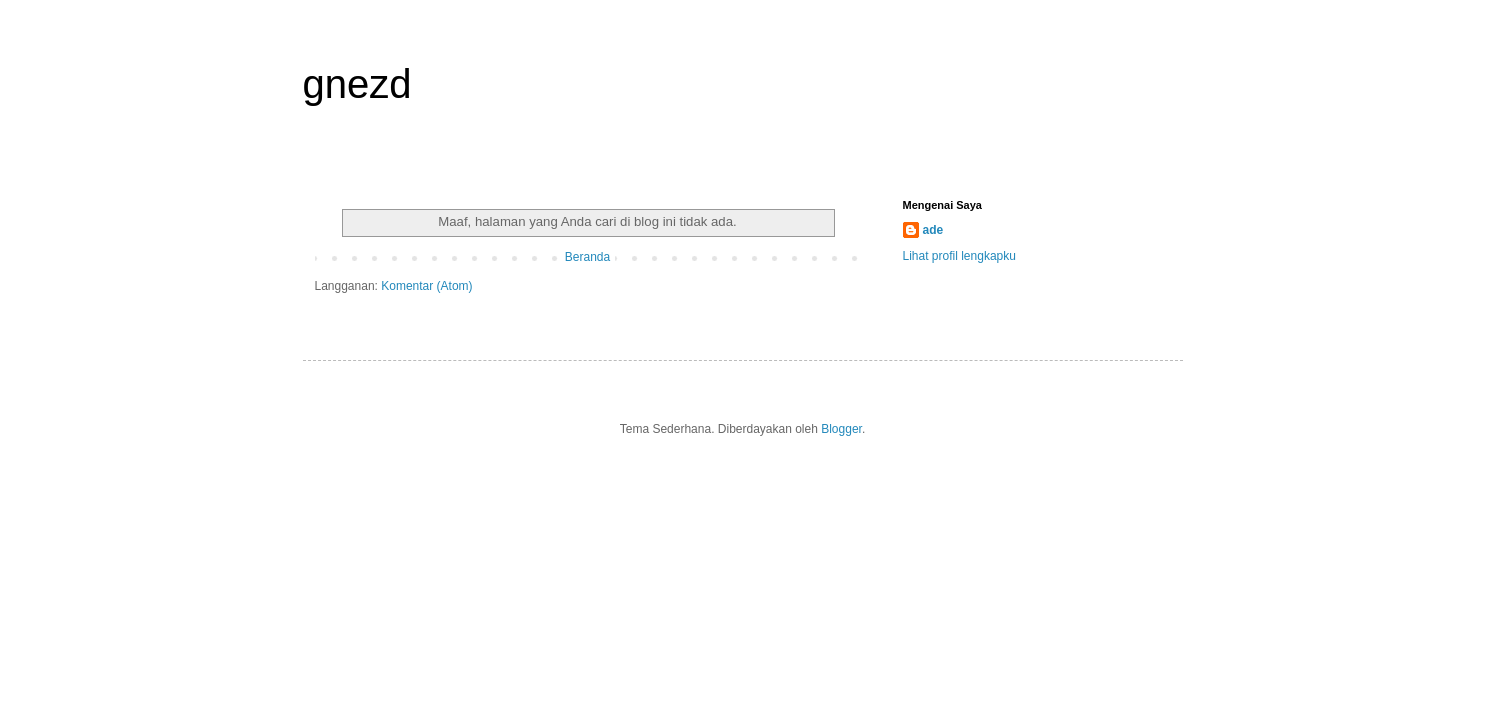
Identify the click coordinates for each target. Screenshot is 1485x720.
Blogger (841, 429)
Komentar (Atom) (426, 286)
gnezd (357, 84)
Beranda (587, 257)
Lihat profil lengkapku (959, 256)
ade (933, 230)
